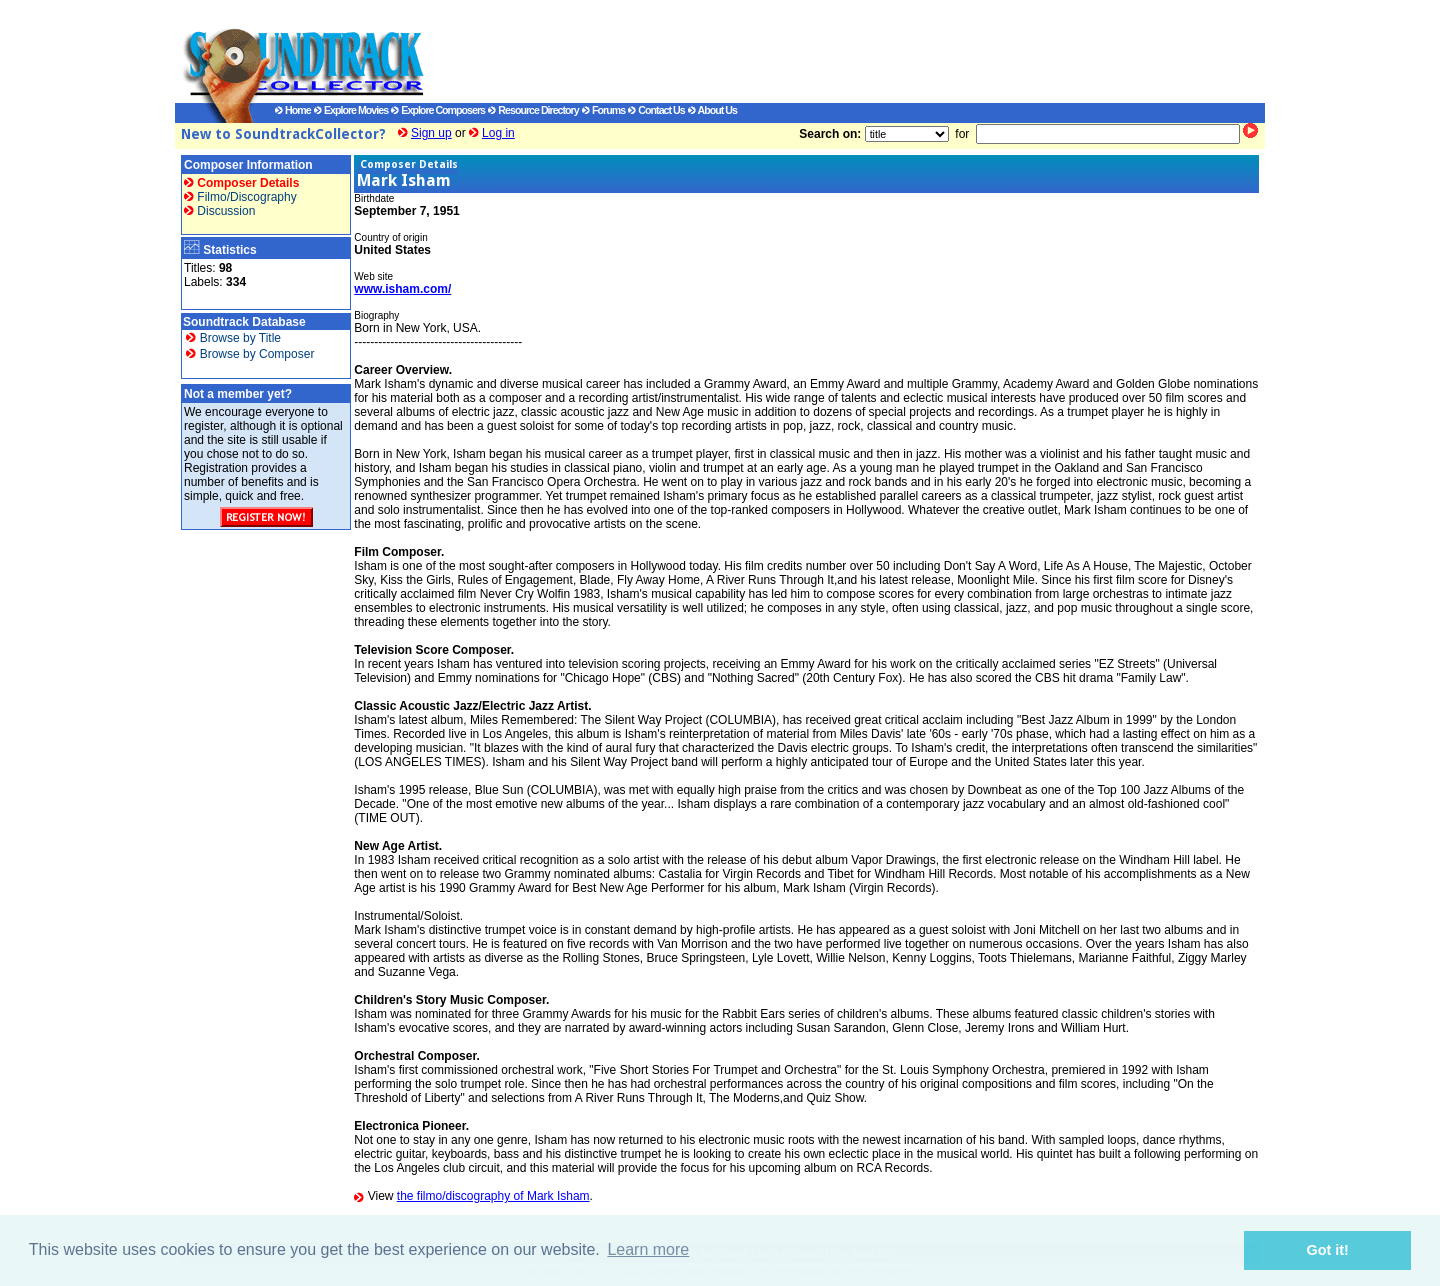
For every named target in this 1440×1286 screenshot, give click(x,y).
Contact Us (656, 110)
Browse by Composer (250, 354)
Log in (498, 133)
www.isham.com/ (402, 289)
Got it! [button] (1328, 1250)
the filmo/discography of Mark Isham (493, 1196)
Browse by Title (233, 338)
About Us (712, 110)
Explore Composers (438, 110)
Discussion (219, 211)
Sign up (431, 133)
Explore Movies (351, 110)
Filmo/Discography (240, 197)
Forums (603, 110)
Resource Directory (533, 110)
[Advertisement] (825, 51)
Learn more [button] (648, 1249)
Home (293, 110)
